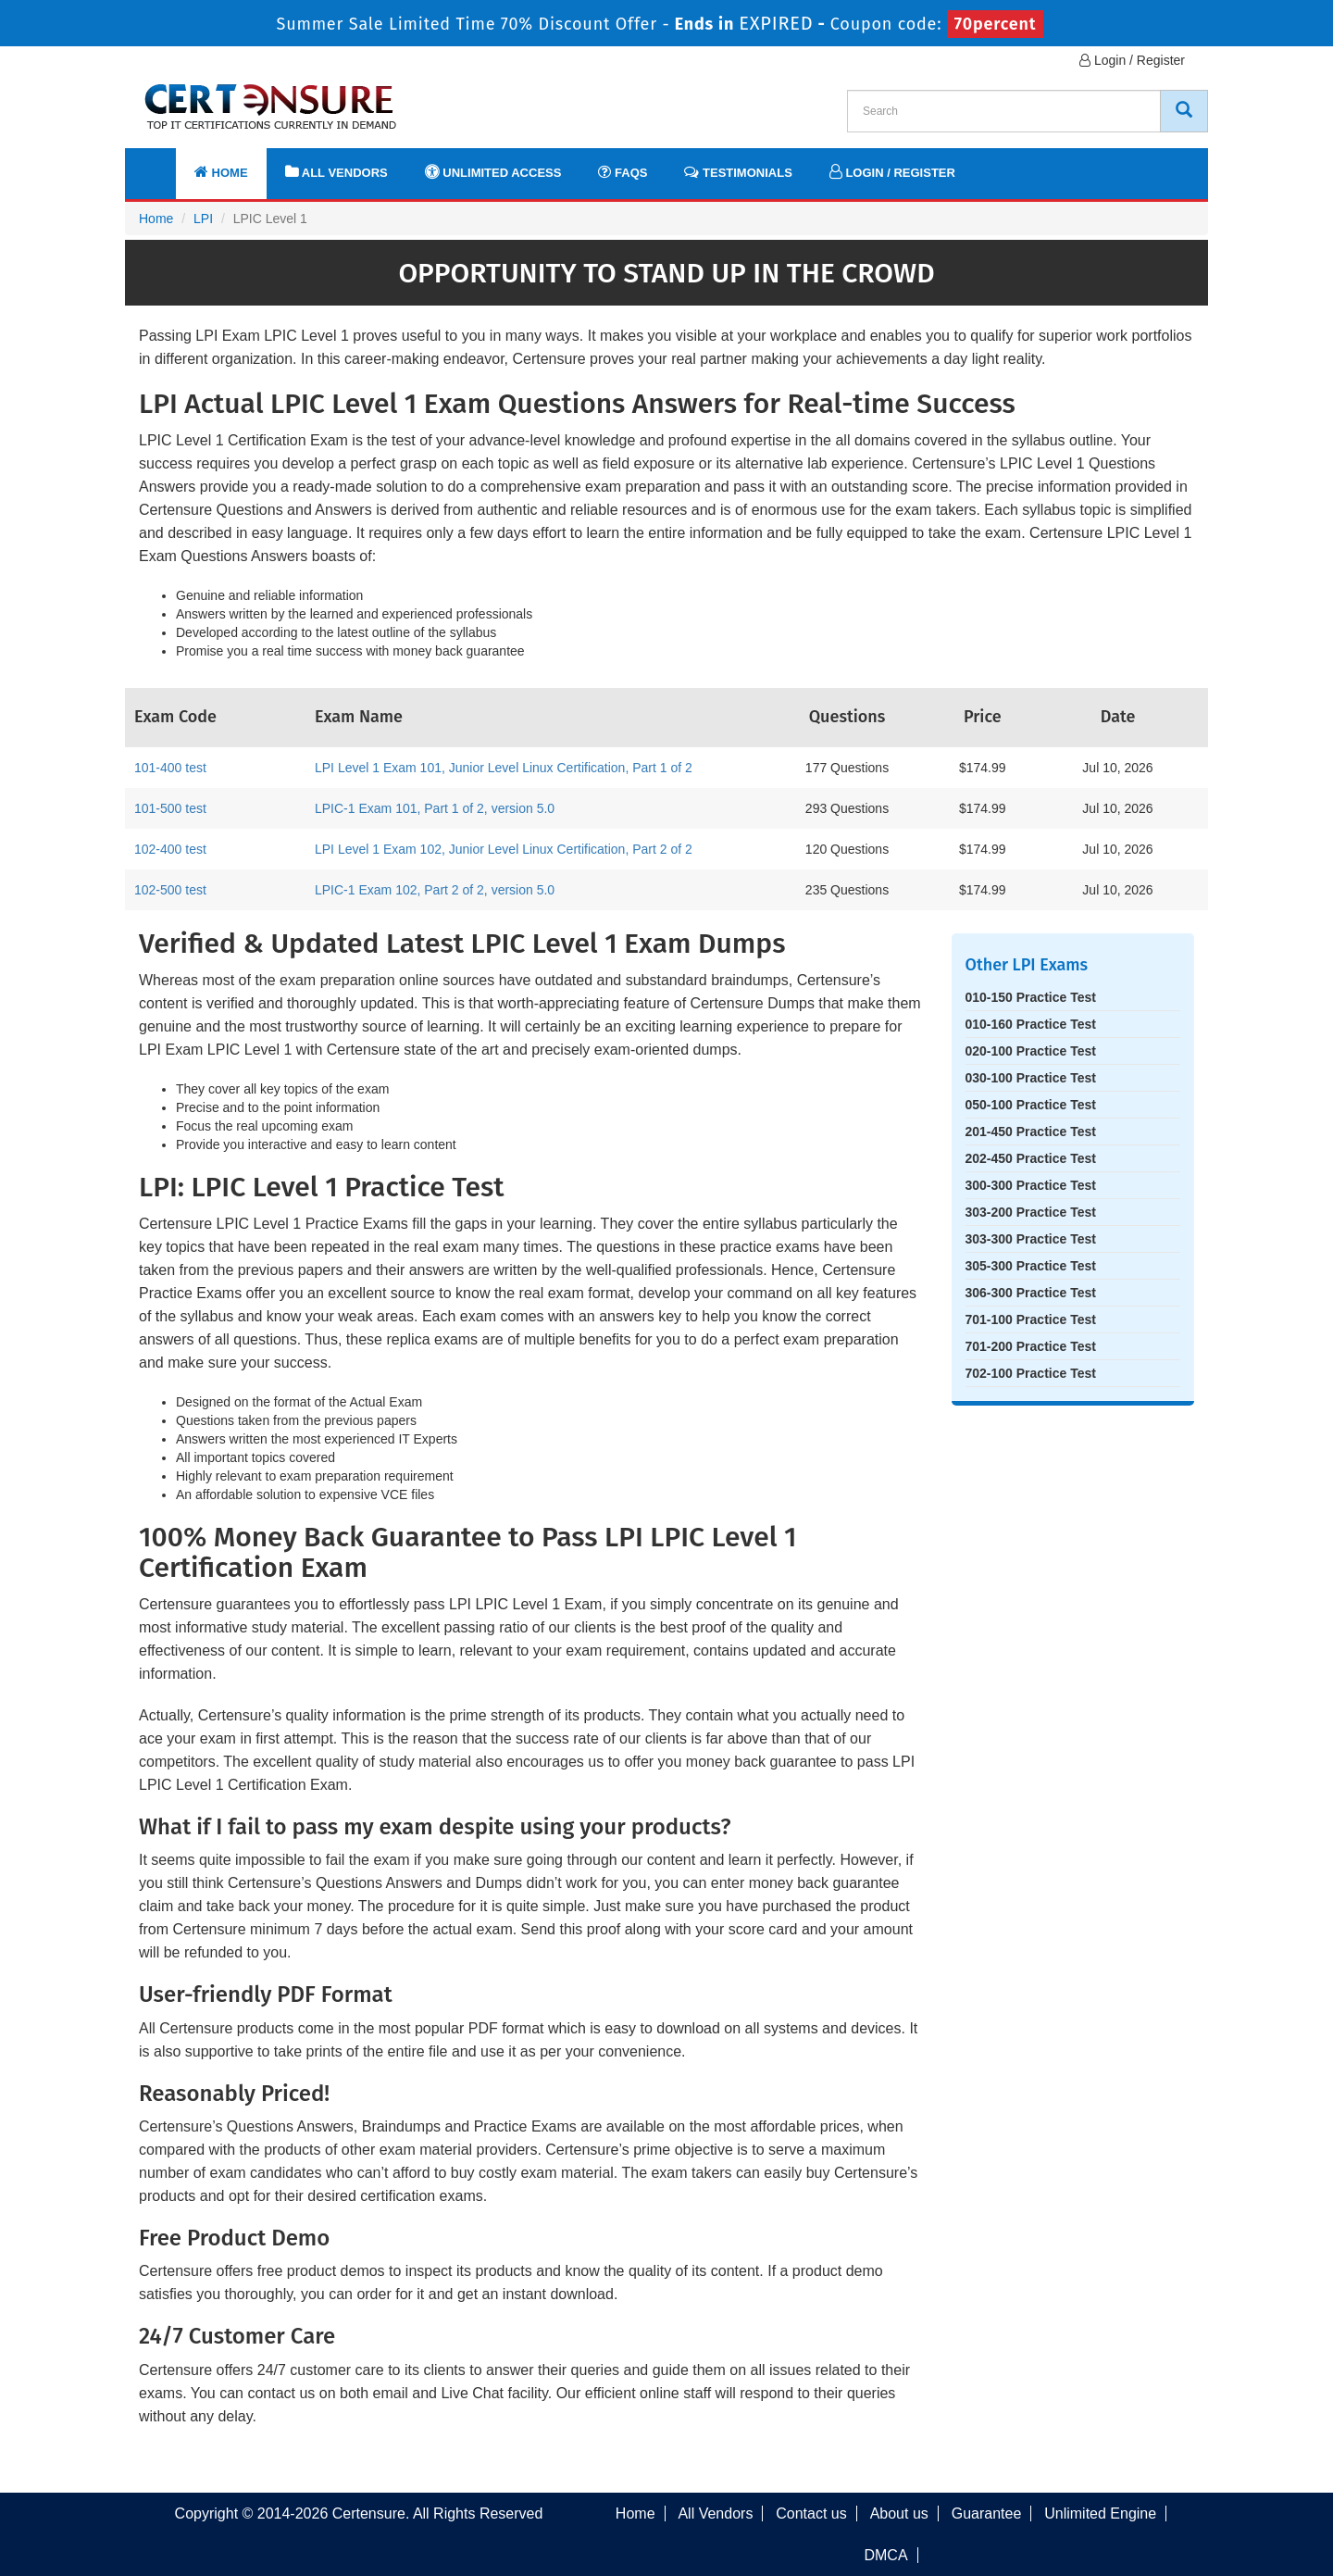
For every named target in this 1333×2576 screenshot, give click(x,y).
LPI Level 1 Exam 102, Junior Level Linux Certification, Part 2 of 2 (503, 849)
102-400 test (170, 849)
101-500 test (170, 808)
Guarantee (987, 2513)
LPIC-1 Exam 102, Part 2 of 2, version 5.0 (434, 889)
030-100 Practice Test (1030, 1077)
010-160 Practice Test (1030, 1024)
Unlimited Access (493, 172)
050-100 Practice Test (1030, 1104)
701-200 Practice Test (1030, 1346)
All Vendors (336, 172)
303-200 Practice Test (1030, 1212)
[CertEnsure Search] (1184, 111)
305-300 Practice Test (1030, 1265)
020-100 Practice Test (1030, 1051)
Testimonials (737, 172)
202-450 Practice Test (1030, 1158)
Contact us (811, 2513)
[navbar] (162, 164)
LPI (203, 218)
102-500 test (170, 889)
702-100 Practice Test (1030, 1373)
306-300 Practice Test (1030, 1292)
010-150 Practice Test (1030, 997)
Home (221, 172)
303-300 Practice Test (1030, 1239)
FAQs (622, 172)
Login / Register (1132, 60)
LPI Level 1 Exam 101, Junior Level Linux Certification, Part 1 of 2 (503, 767)
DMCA (885, 2555)
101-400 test (170, 767)
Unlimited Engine (1100, 2513)
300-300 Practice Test (1030, 1185)
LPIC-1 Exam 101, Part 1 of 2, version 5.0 (434, 808)
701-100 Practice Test (1030, 1319)
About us (899, 2513)
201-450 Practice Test (1030, 1131)
